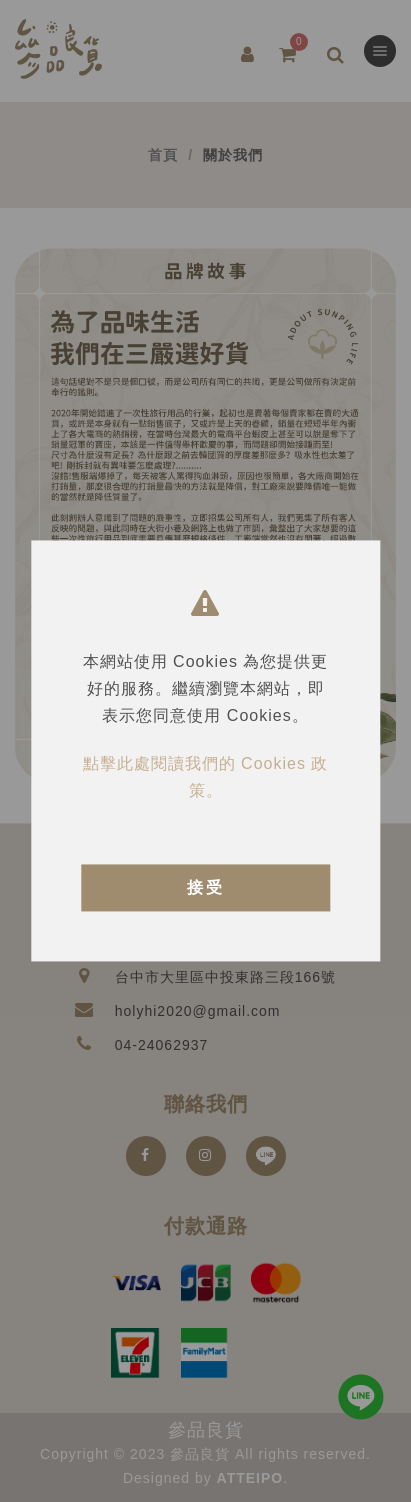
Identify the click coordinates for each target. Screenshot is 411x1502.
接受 (206, 887)
